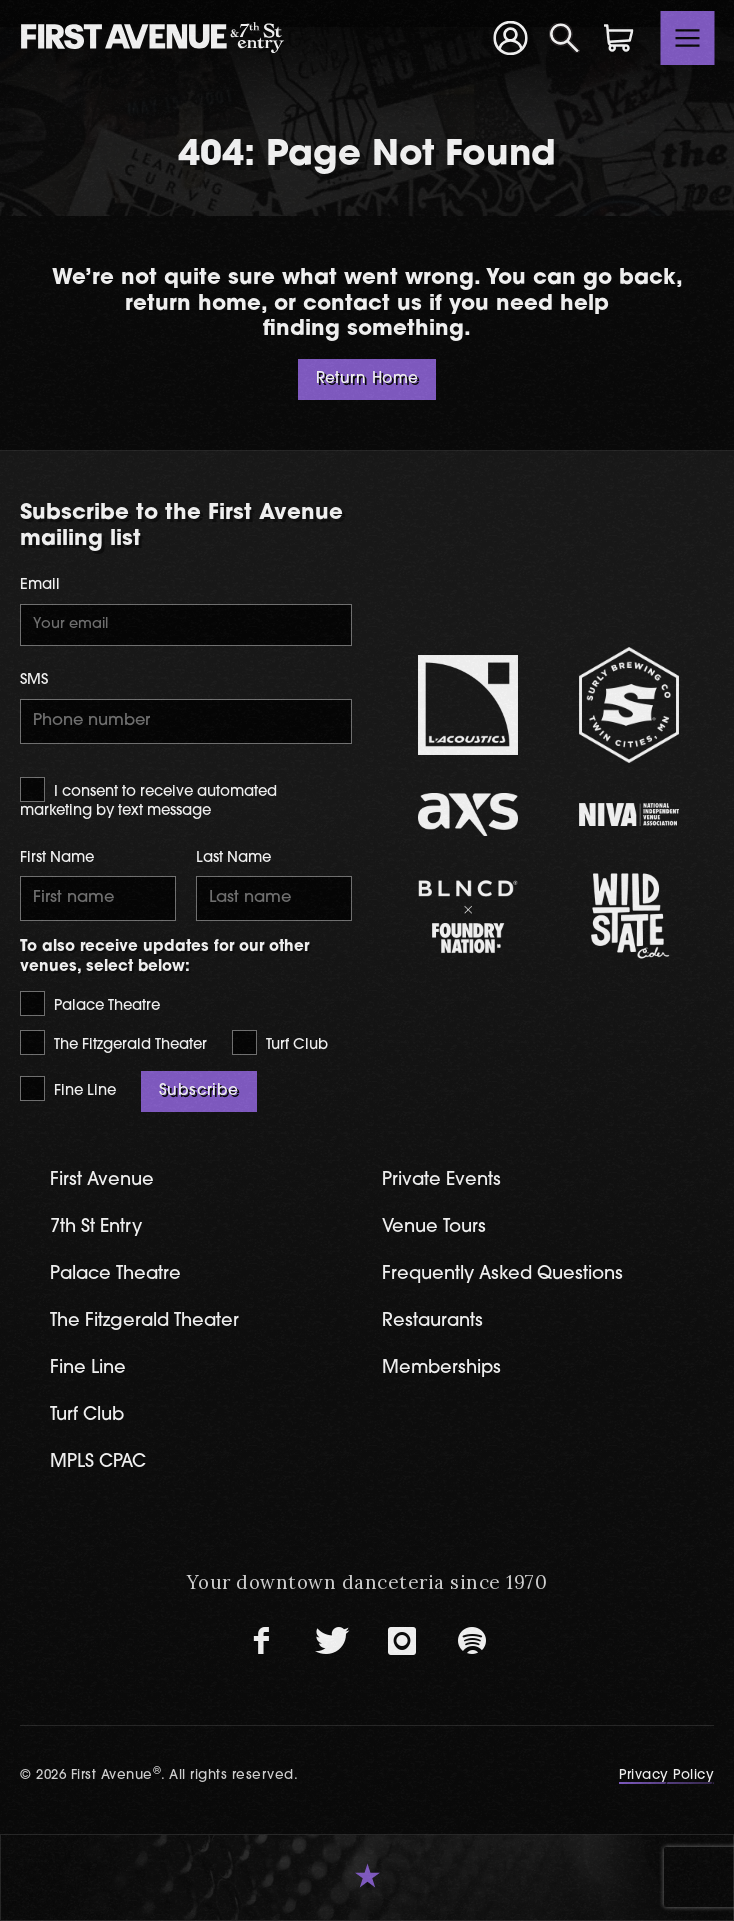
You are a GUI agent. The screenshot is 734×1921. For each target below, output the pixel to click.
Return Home (367, 379)
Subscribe (199, 1091)
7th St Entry (96, 1227)
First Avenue (102, 1180)
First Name (57, 858)
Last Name (233, 858)
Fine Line (68, 1088)
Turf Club (280, 1042)
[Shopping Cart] (619, 38)
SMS (34, 680)
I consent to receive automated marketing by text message (148, 798)
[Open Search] (565, 38)
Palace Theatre (90, 1003)
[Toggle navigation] (688, 38)
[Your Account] (510, 37)
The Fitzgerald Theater (113, 1042)
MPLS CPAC (98, 1462)
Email (40, 585)
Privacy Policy (666, 1775)
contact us (362, 304)
